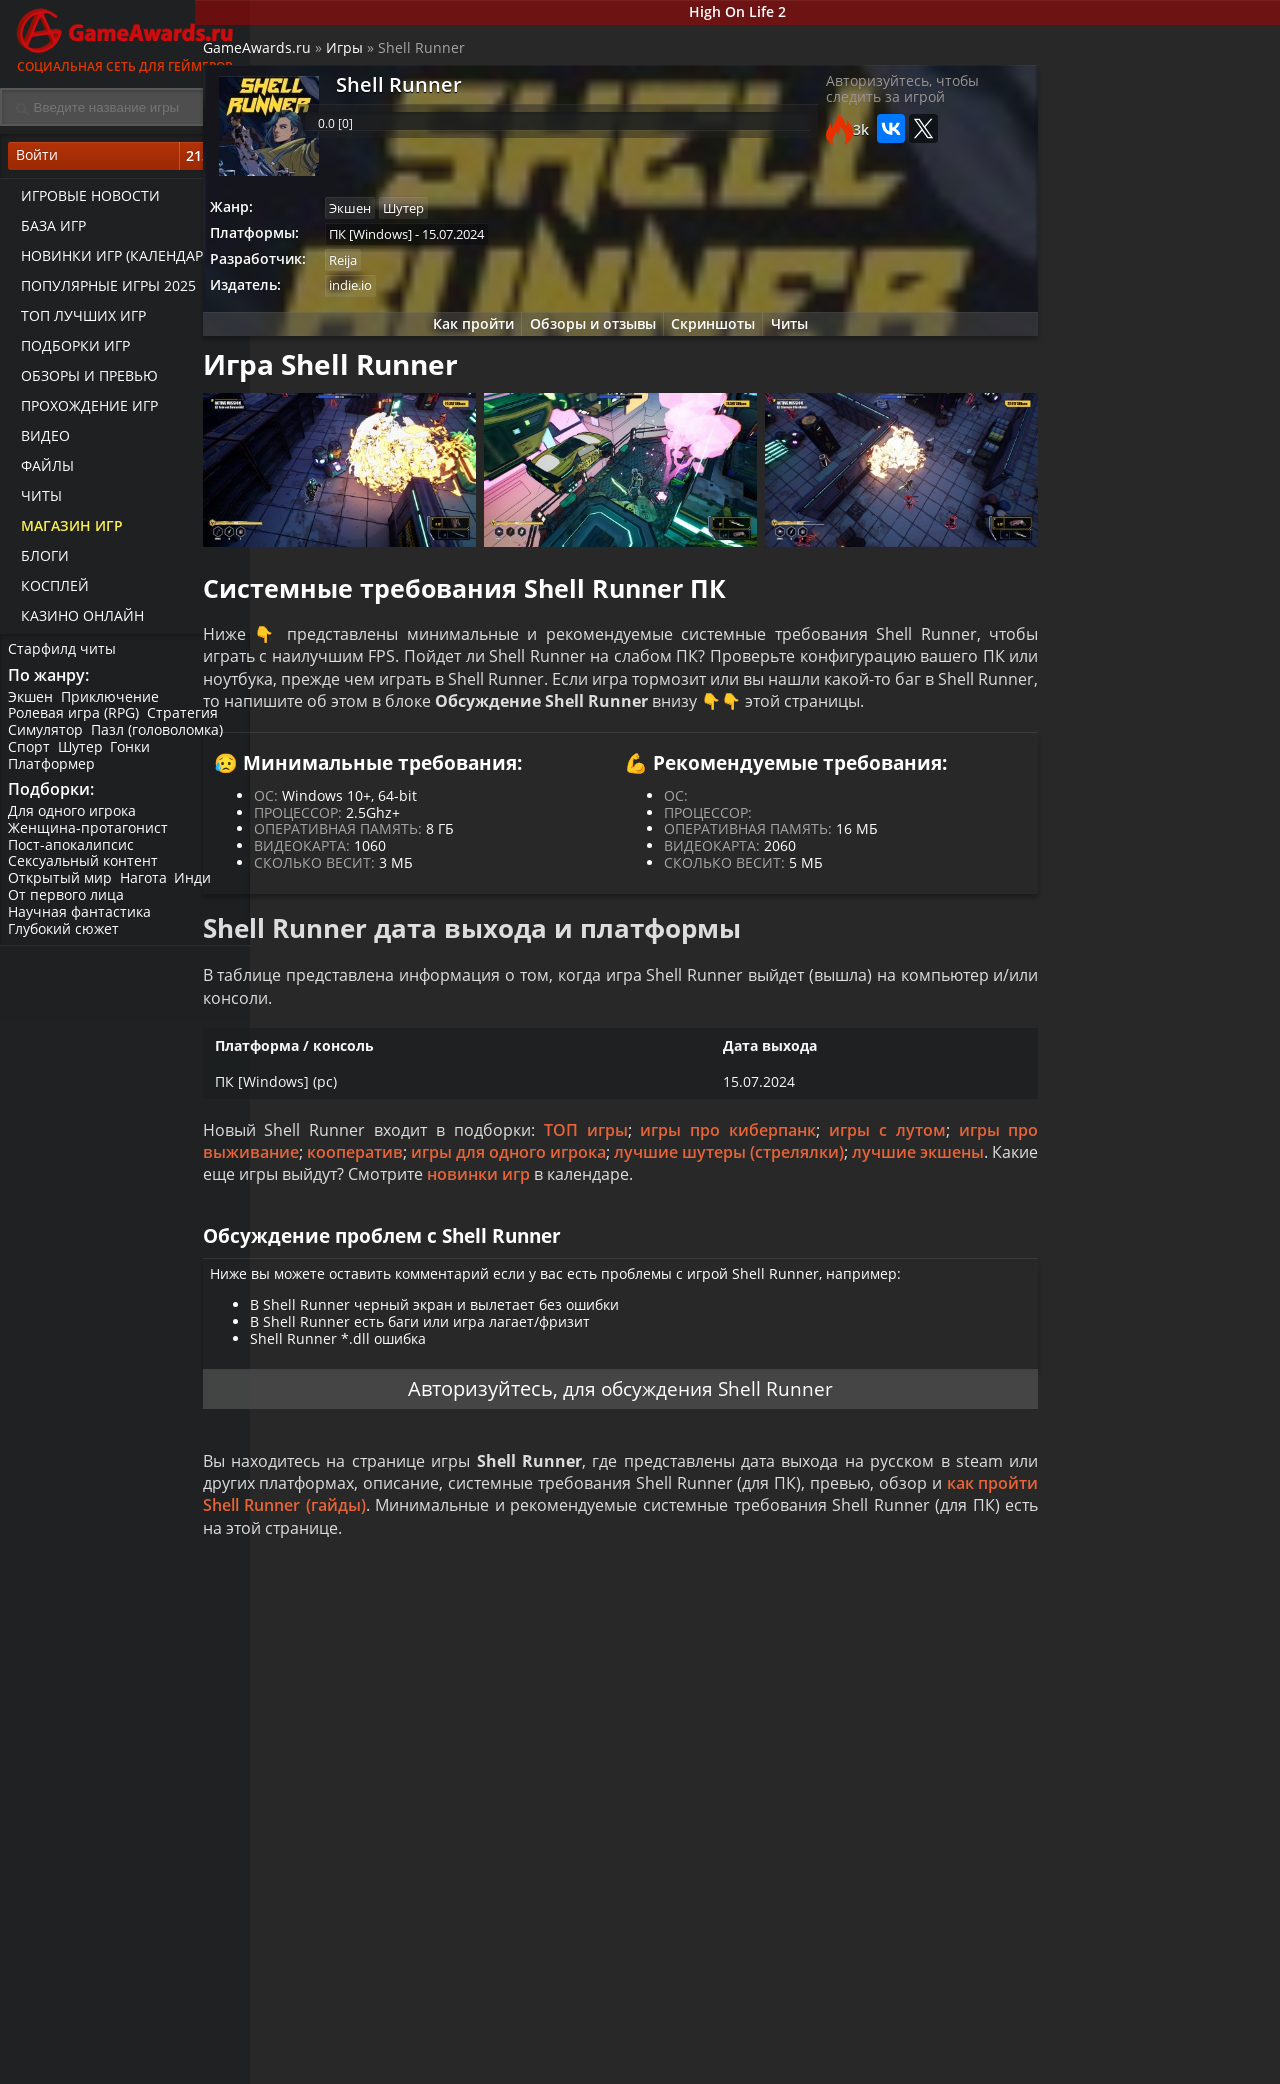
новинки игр (893, 1237)
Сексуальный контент (85, 873)
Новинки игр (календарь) (112, 260)
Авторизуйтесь (471, 1500)
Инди (199, 890)
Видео (39, 440)
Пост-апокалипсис (73, 856)
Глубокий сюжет (65, 940)
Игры (401, 55)
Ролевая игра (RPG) (75, 721)
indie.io (412, 299)
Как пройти (460, 339)
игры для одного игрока (698, 1215)
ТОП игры (624, 1192)
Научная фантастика (81, 923)
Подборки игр (69, 350)
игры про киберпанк (760, 1192)
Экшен (32, 704)
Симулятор (47, 738)
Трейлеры (840, 2064)
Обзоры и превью (83, 380)
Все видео (839, 2048)
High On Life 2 (765, 13)
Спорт (31, 755)
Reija (405, 272)
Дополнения (1016, 2064)
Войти (125, 161)
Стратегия (186, 721)
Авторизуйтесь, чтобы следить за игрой (863, 102)
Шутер (84, 755)
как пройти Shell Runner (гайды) (548, 1622)
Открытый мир (62, 890)
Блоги (39, 560)
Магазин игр (66, 530)
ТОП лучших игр (77, 320)
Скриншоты (711, 339)
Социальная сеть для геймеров (125, 37)
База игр (47, 230)
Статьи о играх (688, 2064)
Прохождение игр (83, 410)
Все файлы (1010, 2048)
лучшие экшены (440, 1237)
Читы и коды (512, 2064)
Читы (35, 500)
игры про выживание (357, 1215)
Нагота (147, 890)
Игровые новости (84, 200)
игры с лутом (910, 1192)
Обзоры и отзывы (585, 339)
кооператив (520, 1215)
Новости (665, 2048)
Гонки (137, 755)
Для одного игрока (74, 822)
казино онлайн (76, 620)
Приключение (114, 704)
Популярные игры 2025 (102, 290)
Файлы (41, 470)
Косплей (49, 590)
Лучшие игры (347, 2048)
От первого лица (68, 906)
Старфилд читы (64, 653)
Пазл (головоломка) (161, 738)
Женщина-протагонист (90, 839)
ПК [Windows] (432, 244)
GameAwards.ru (314, 55)
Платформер (53, 771)
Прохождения (515, 2048)
